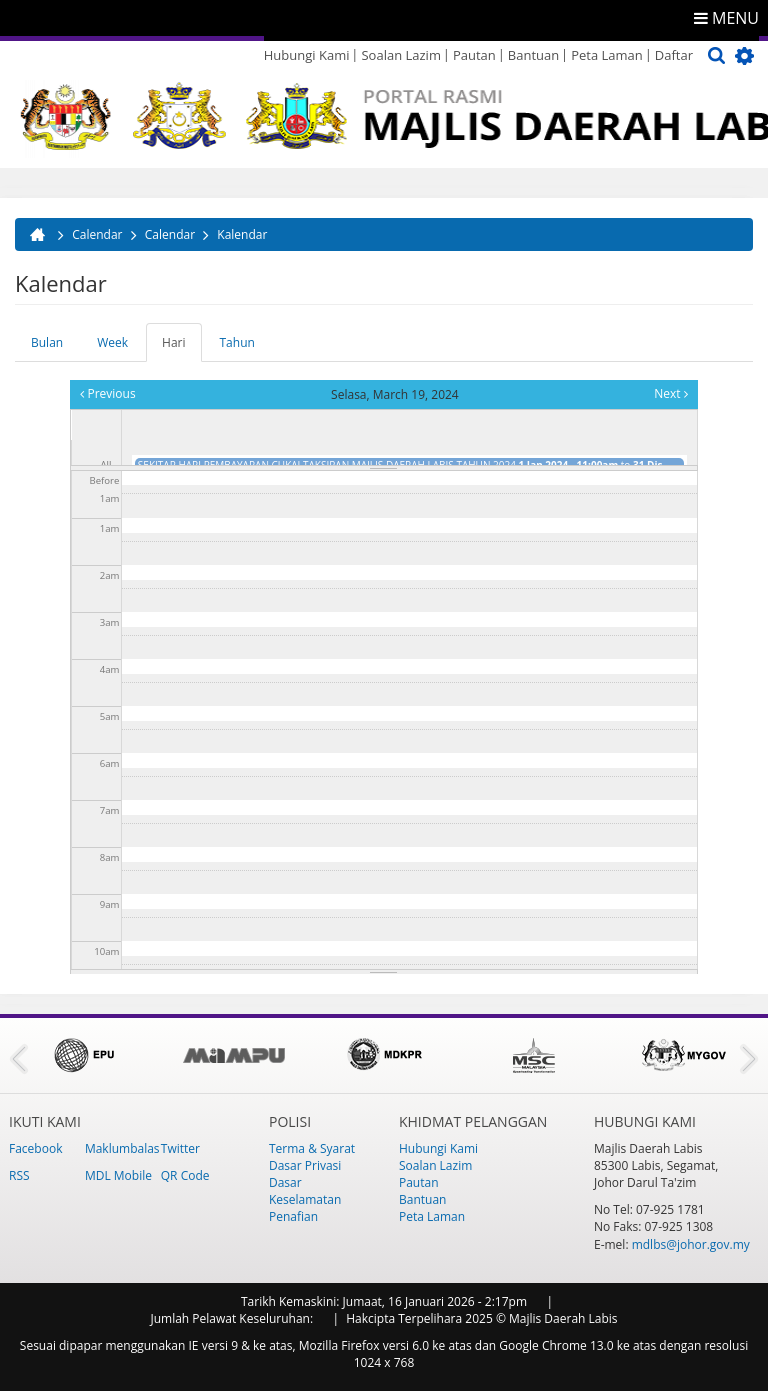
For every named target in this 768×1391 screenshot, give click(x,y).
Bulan (47, 342)
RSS (19, 1175)
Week (112, 342)
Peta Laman (607, 55)
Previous (107, 393)
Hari (181, 348)
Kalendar (242, 234)
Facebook (35, 1148)
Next (670, 393)
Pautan (474, 55)
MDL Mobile (118, 1175)
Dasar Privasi (305, 1165)
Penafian (293, 1216)
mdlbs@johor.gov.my (691, 1244)
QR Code (185, 1175)
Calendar (97, 234)
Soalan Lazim (400, 55)
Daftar (674, 55)
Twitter (180, 1148)
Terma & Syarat (312, 1148)
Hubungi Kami (307, 55)
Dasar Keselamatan (305, 1191)
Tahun (237, 342)
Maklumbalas (122, 1148)
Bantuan (533, 55)
